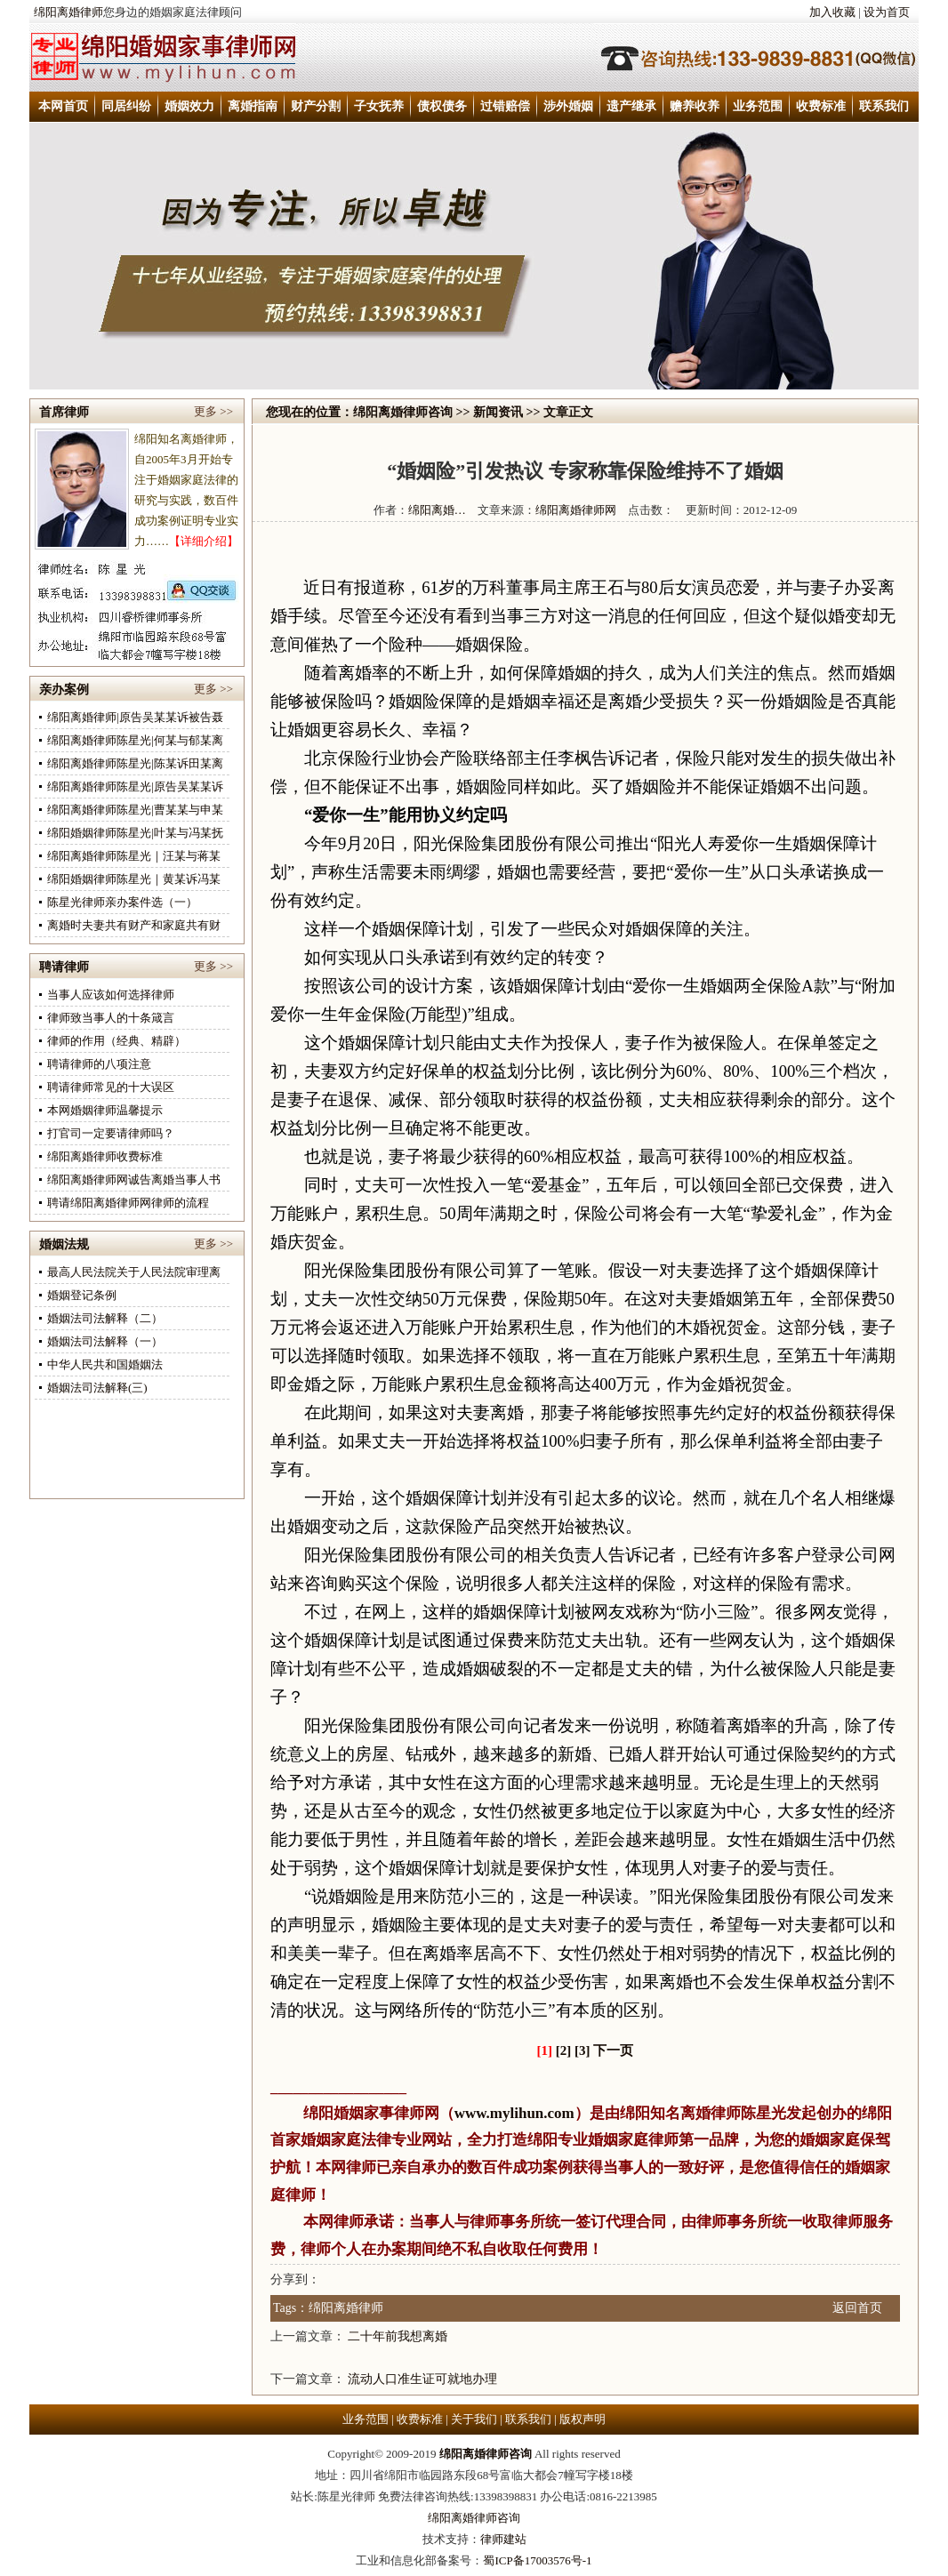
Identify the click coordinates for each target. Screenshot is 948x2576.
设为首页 (887, 12)
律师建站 (503, 2539)
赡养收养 (694, 106)
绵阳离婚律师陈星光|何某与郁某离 (135, 740)
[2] (564, 2050)
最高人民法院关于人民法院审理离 (134, 1272)
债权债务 (442, 106)
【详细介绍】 (203, 541)
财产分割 (316, 106)
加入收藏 (832, 12)
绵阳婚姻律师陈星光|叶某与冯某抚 (135, 832)
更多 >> (213, 411)
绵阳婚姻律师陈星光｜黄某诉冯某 (134, 879)
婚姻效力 (189, 106)
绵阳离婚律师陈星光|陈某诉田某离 (135, 763)
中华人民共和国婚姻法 (105, 1364)
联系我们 (884, 106)
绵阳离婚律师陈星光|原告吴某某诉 (135, 786)
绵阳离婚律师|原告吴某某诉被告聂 (135, 717)
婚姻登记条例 (81, 1295)
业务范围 (758, 106)
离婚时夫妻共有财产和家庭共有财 (134, 925)
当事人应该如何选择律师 (110, 994)
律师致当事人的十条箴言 (110, 1017)
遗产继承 (631, 106)
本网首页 (63, 106)
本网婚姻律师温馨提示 (105, 1110)
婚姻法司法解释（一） (105, 1341)
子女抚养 (379, 106)
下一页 (613, 2050)
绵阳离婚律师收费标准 (105, 1156)
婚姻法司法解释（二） (105, 1318)
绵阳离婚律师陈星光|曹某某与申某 (135, 809)
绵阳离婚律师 (68, 12)
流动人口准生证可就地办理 (422, 2379)
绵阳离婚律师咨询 (403, 412)
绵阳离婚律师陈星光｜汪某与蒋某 (134, 856)
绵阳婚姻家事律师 (363, 2113)
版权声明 (582, 2419)
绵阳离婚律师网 (575, 510)
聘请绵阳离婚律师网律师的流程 (128, 1202)
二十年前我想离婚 (397, 2336)
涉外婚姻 (568, 106)
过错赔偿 (505, 106)
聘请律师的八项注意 (99, 1064)
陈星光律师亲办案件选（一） (122, 902)
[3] (582, 2050)
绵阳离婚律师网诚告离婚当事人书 (134, 1179)
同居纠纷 (126, 106)
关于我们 (474, 2419)
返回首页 (857, 2308)
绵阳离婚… (437, 510)
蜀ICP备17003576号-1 (537, 2560)
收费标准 (821, 106)
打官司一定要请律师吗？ (110, 1133)
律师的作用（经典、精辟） (116, 1040)
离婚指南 (252, 106)
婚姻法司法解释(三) (97, 1387)
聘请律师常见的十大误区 (110, 1087)
